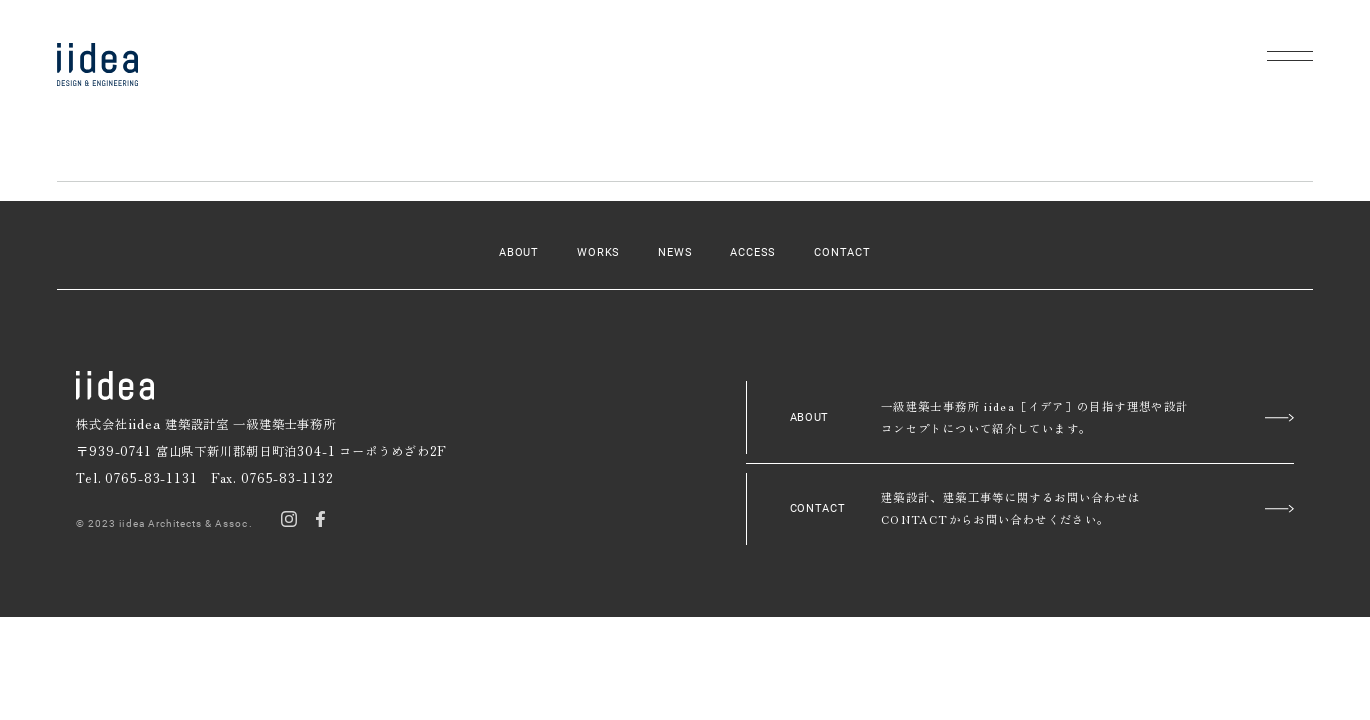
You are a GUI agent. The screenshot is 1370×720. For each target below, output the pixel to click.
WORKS (598, 252)
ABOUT (519, 252)
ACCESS (753, 252)
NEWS (675, 252)
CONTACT (842, 252)
